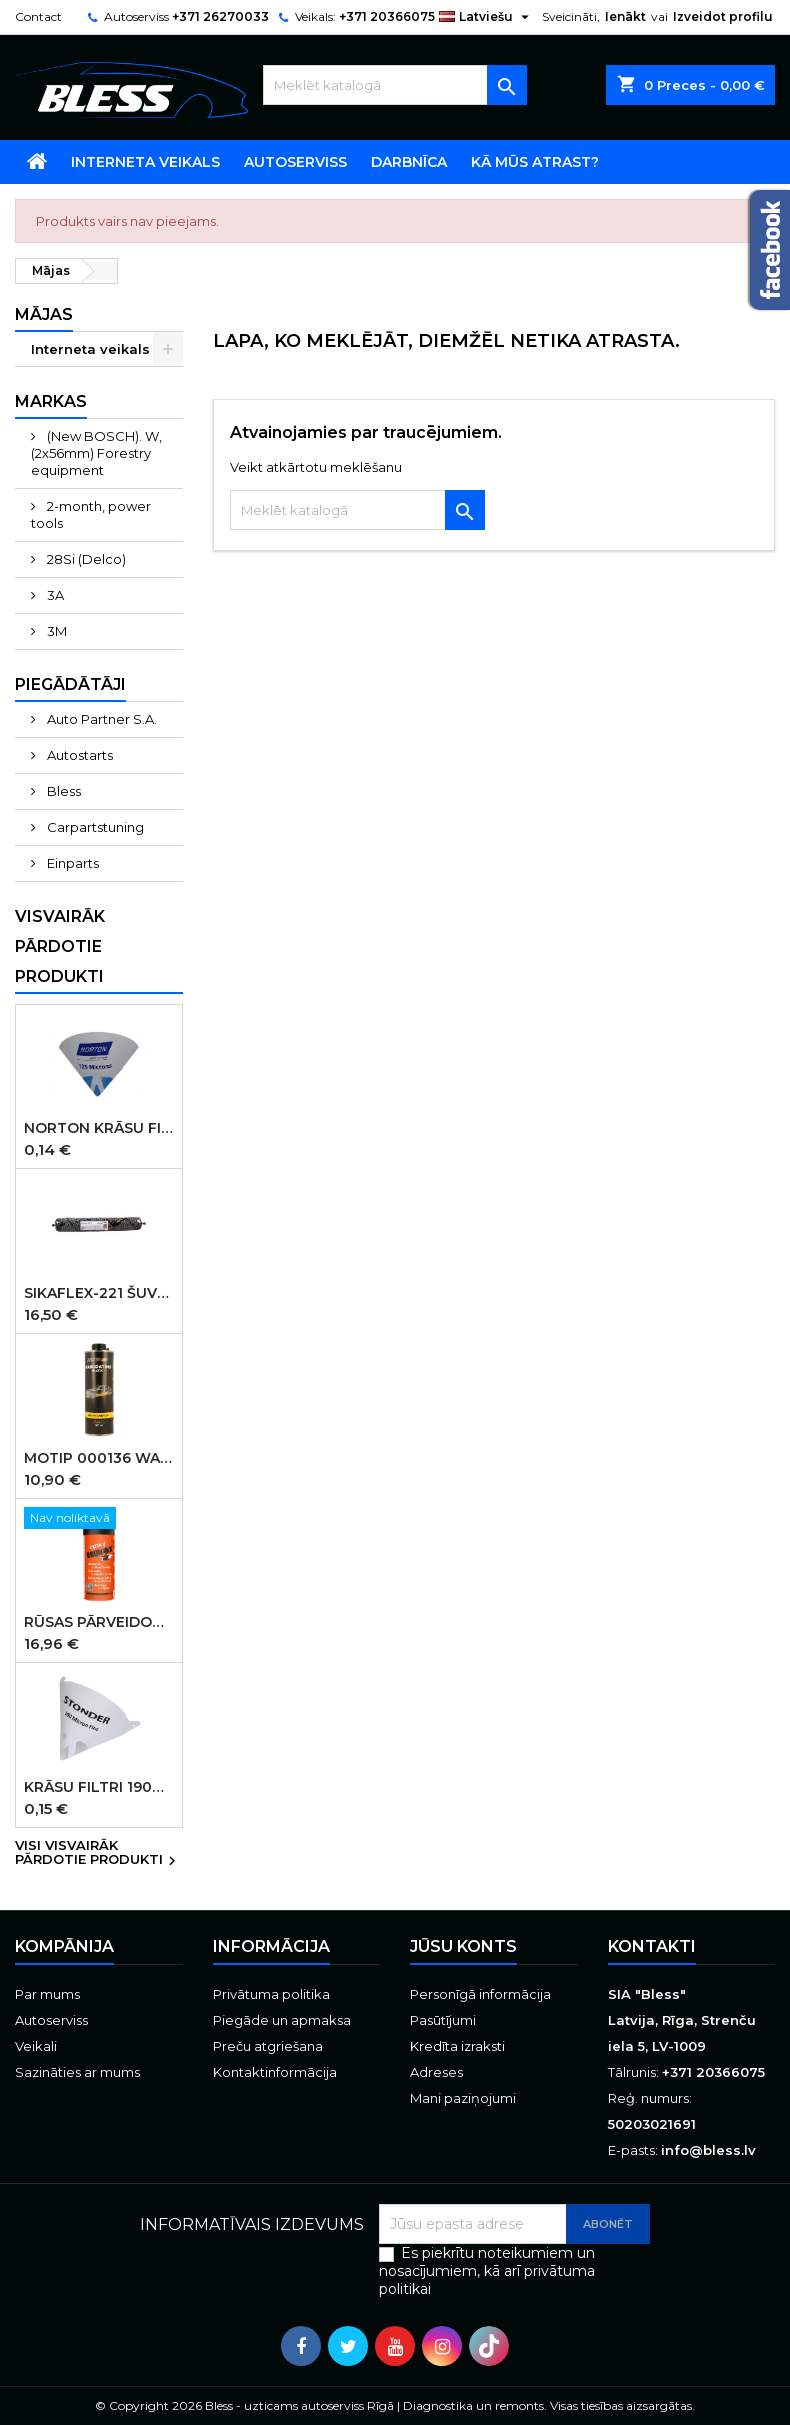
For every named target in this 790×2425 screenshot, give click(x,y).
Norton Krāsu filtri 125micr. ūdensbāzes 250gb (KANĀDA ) (99, 1128)
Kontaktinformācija (275, 2072)
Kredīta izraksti (457, 2046)
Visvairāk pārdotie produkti (60, 946)
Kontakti (652, 1946)
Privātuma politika (271, 1994)
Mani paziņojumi (463, 2098)
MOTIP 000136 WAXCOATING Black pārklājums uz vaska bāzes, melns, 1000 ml (99, 1458)
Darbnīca (409, 162)
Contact (38, 16)
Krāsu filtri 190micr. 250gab (99, 1787)
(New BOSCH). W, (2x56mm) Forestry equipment (96, 453)
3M (55, 631)
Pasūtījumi (443, 2020)
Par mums (47, 1994)
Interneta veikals (145, 162)
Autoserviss (295, 162)
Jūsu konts (463, 1946)
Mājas (44, 314)
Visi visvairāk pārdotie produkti (98, 1854)
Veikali (36, 2046)
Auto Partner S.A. (100, 719)
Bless (62, 791)
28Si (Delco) (85, 559)
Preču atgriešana (268, 2046)
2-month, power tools (91, 514)
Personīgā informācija (480, 1994)
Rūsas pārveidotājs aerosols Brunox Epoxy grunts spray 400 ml (99, 1622)
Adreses (436, 2072)
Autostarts (78, 755)
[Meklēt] (394, 85)
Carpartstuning (94, 827)
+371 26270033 (220, 16)
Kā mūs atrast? (535, 162)
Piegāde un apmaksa (282, 2020)
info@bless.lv (708, 2150)
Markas (51, 401)
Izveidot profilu (723, 16)
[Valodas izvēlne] (486, 17)
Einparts (71, 863)
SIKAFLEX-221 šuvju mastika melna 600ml (99, 1293)
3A (54, 595)
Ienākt (625, 16)
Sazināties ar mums (77, 2072)
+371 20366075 (387, 16)
